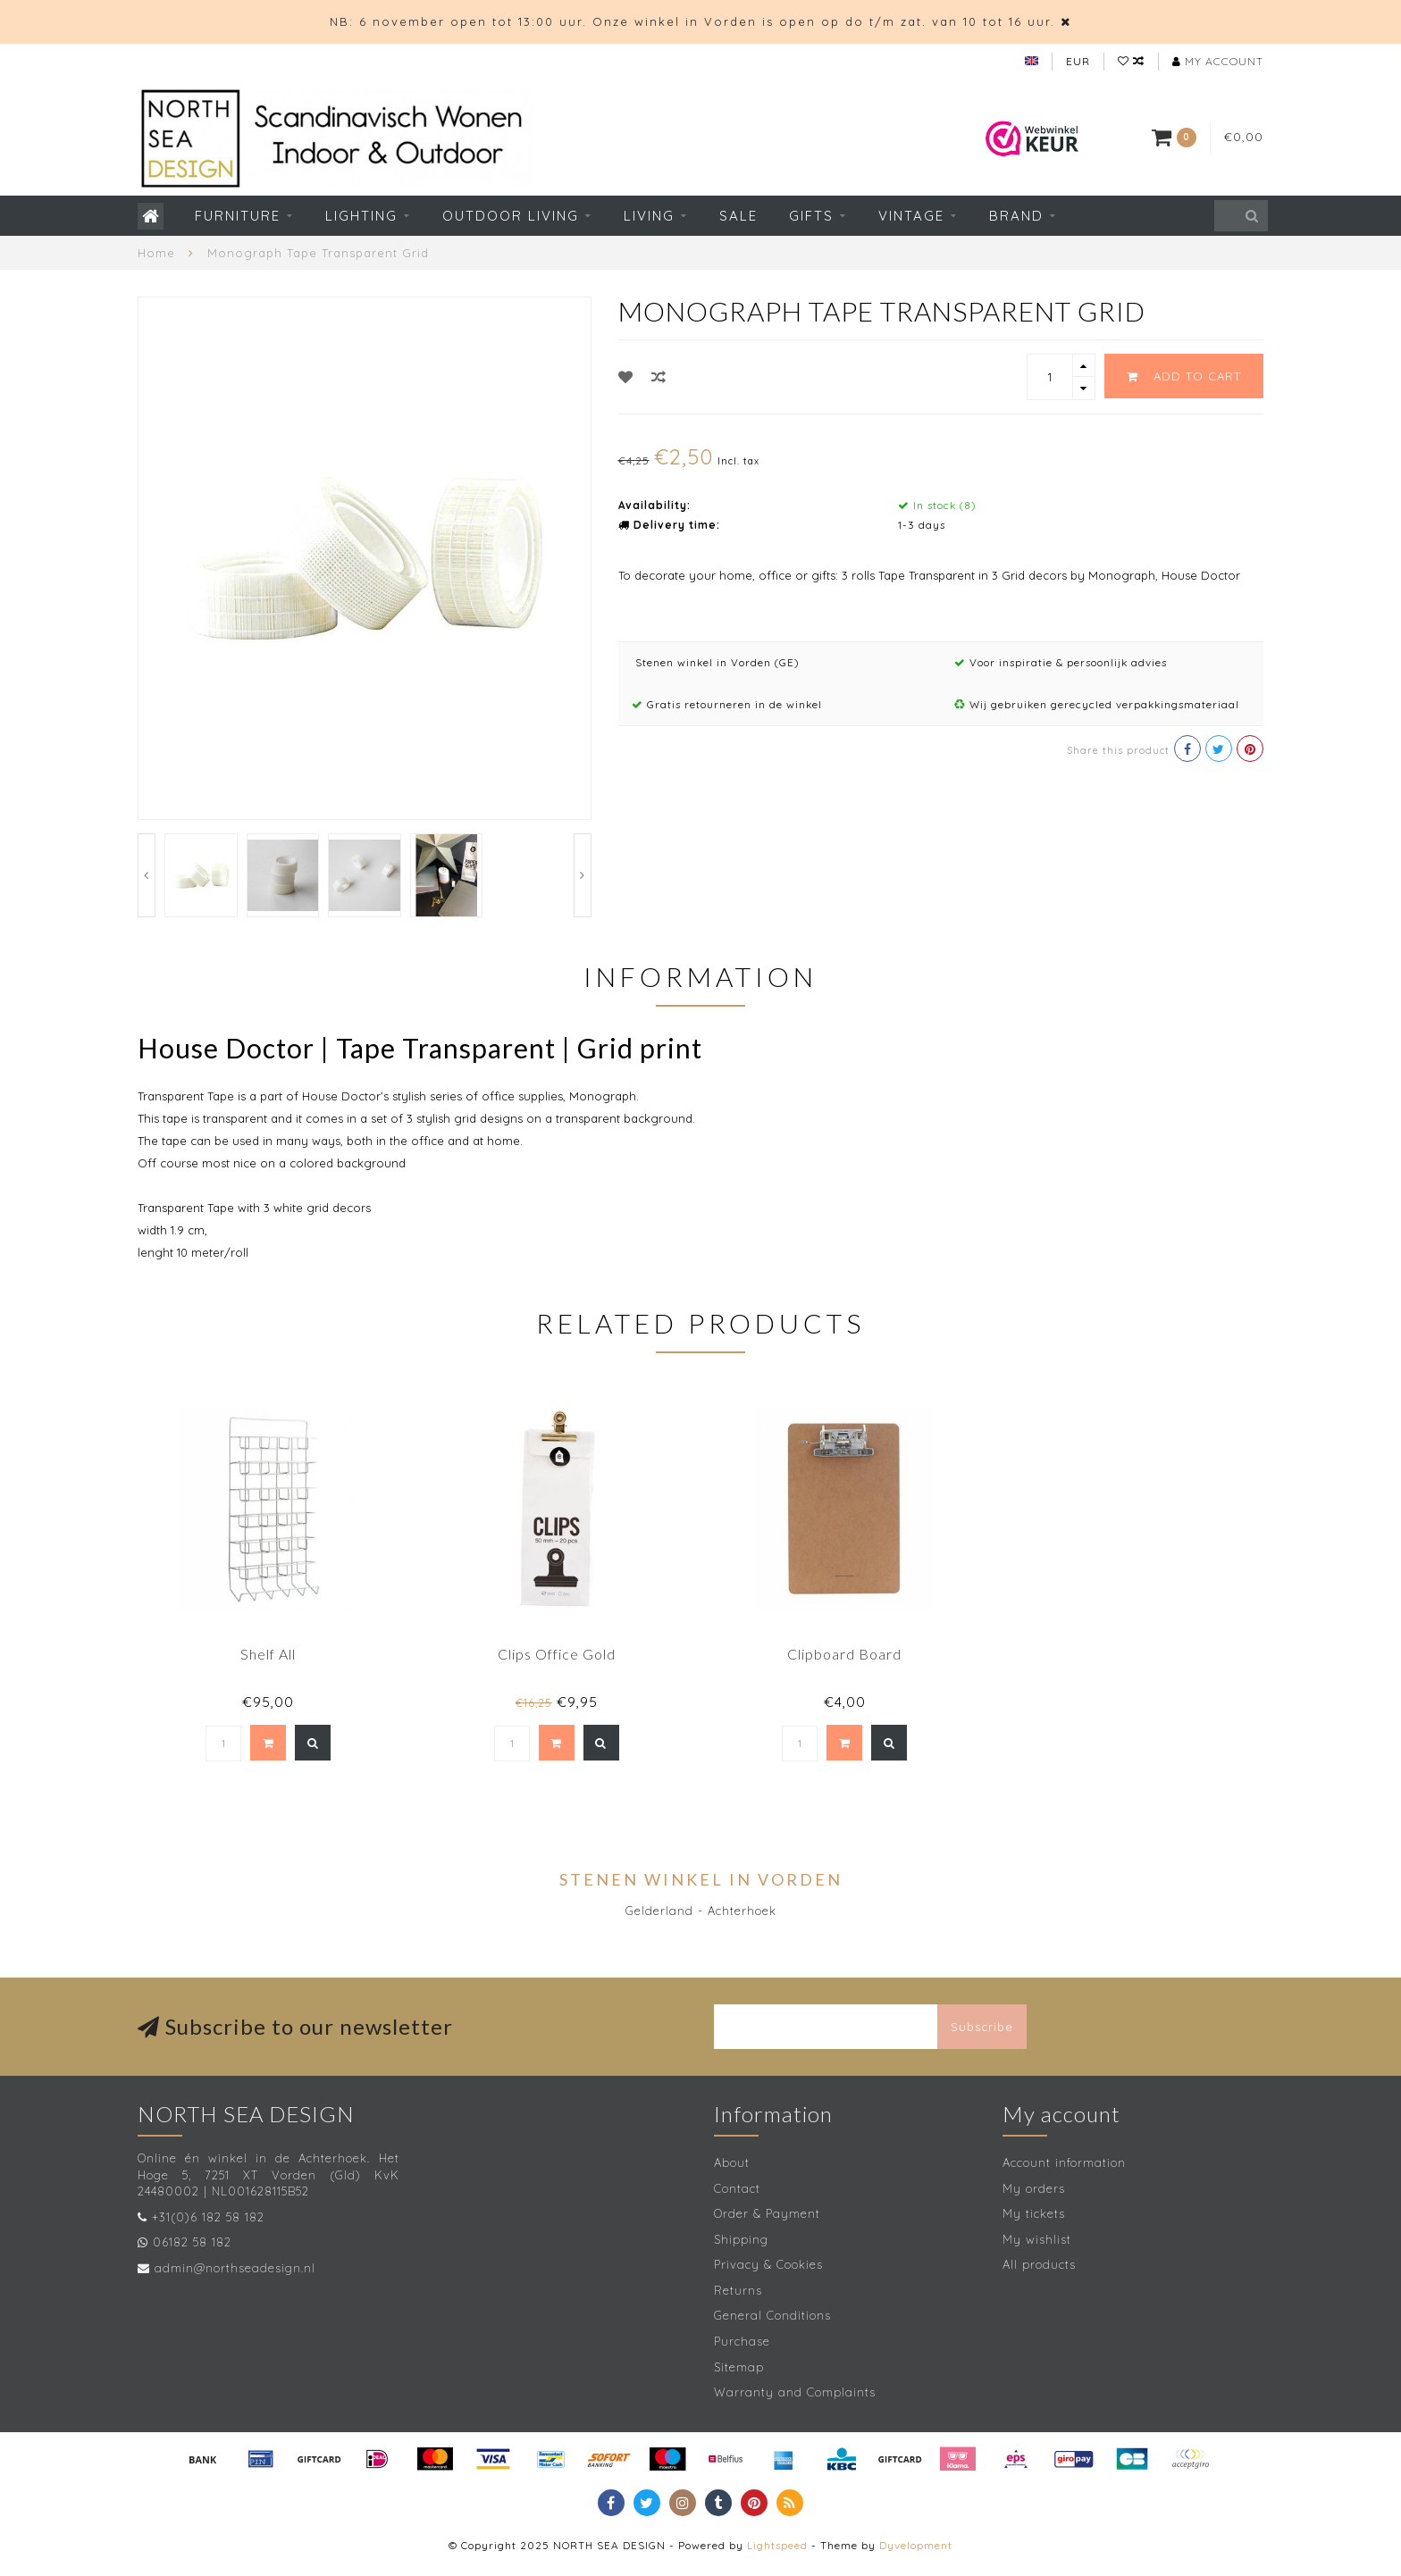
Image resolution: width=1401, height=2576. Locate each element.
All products (1039, 2264)
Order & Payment (767, 2213)
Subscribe (982, 2027)
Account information (1064, 2162)
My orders (1034, 2188)
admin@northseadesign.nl (235, 2268)
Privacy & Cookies (768, 2264)
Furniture (238, 215)
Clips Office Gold (557, 1653)
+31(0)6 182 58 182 (208, 2217)
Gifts (811, 215)
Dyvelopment (915, 2545)
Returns (738, 2290)
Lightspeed (777, 2545)
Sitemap (739, 2367)
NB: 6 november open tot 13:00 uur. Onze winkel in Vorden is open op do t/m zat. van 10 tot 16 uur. (692, 21)
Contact (737, 2188)
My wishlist (1037, 2239)
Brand (1016, 215)
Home (156, 253)
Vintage (911, 215)
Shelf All (268, 1653)
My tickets (1034, 2213)
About (732, 2162)
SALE (738, 215)
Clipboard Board (844, 1653)
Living (649, 215)
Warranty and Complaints (795, 2392)
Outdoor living (510, 215)
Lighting (361, 215)
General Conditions (772, 2315)
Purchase (742, 2341)
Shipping (741, 2239)
